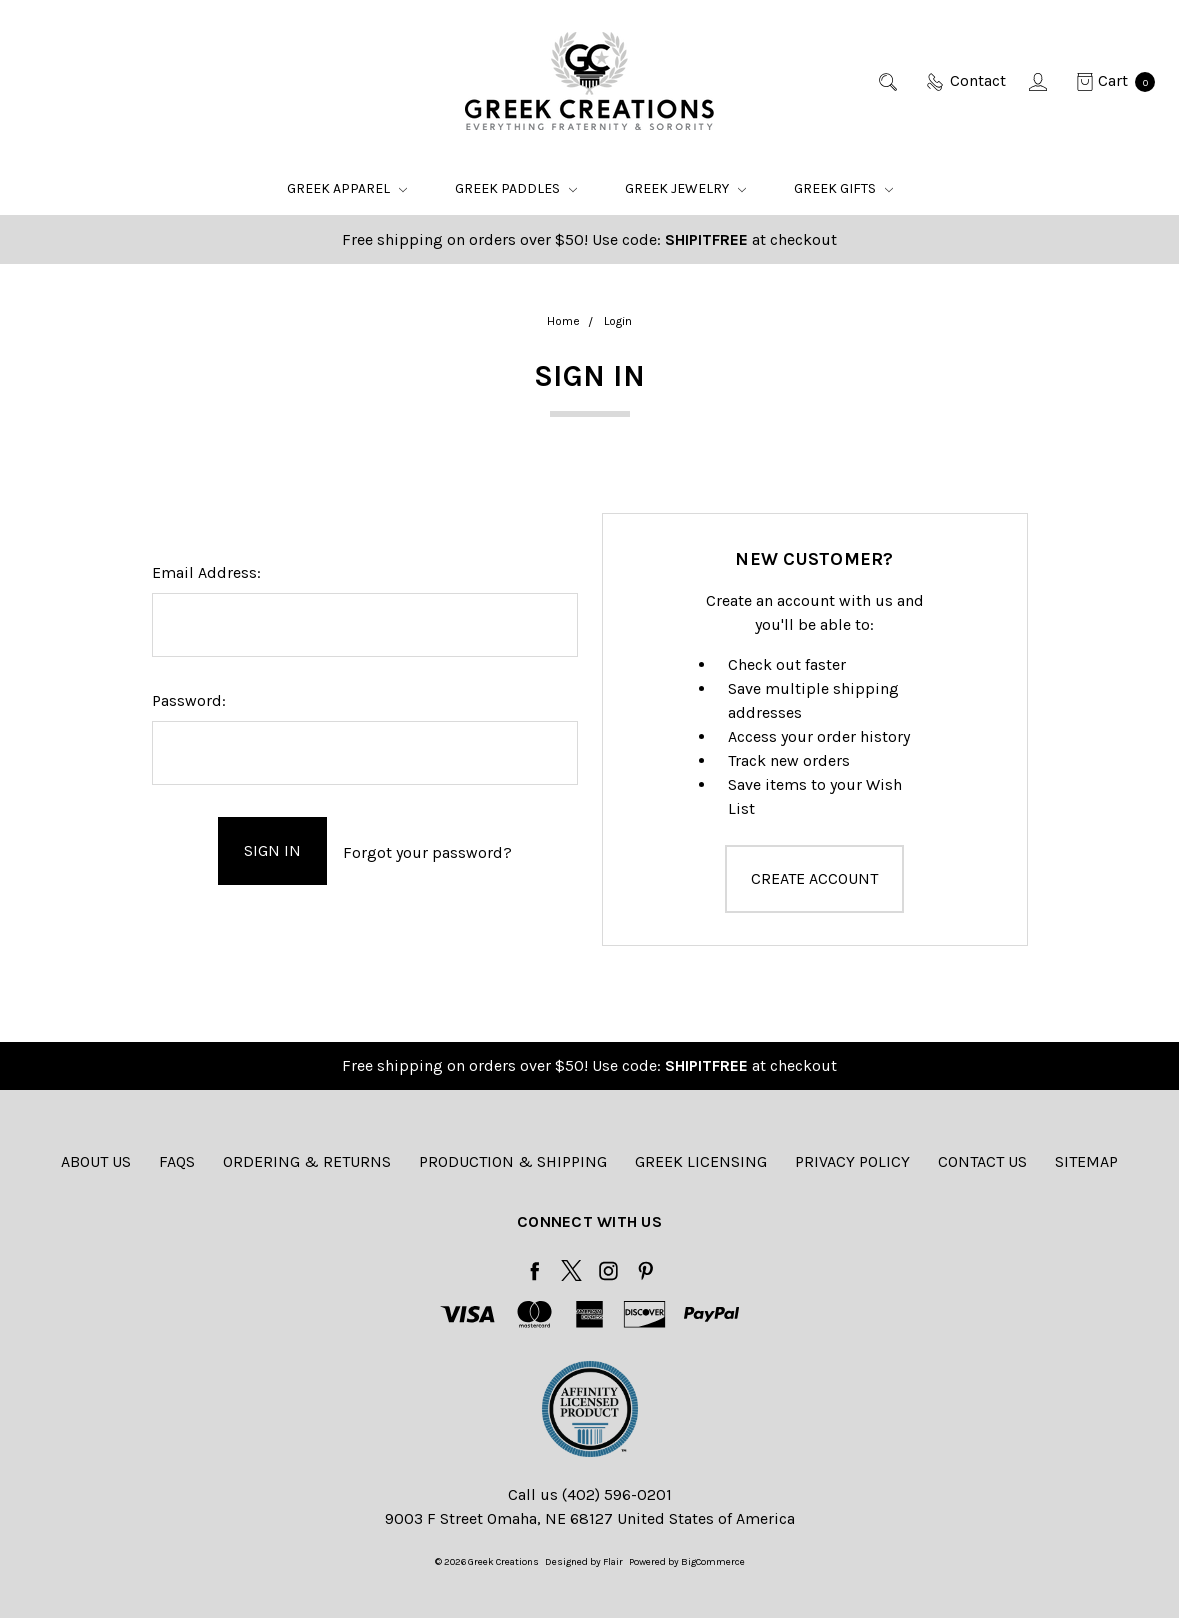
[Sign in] (1039, 81)
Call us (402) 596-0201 (590, 1494)
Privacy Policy (852, 1161)
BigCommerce (713, 1562)
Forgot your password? (427, 850)
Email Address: (206, 572)
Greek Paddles (516, 188)
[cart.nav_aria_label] (1110, 81)
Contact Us (982, 1161)
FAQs (177, 1161)
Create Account (814, 878)
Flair (613, 1562)
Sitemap (1086, 1161)
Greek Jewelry (685, 188)
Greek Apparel (347, 188)
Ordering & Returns (307, 1161)
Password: (189, 700)
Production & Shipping (513, 1161)
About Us (96, 1161)
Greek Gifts (843, 188)
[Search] (889, 81)
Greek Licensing (701, 1161)
